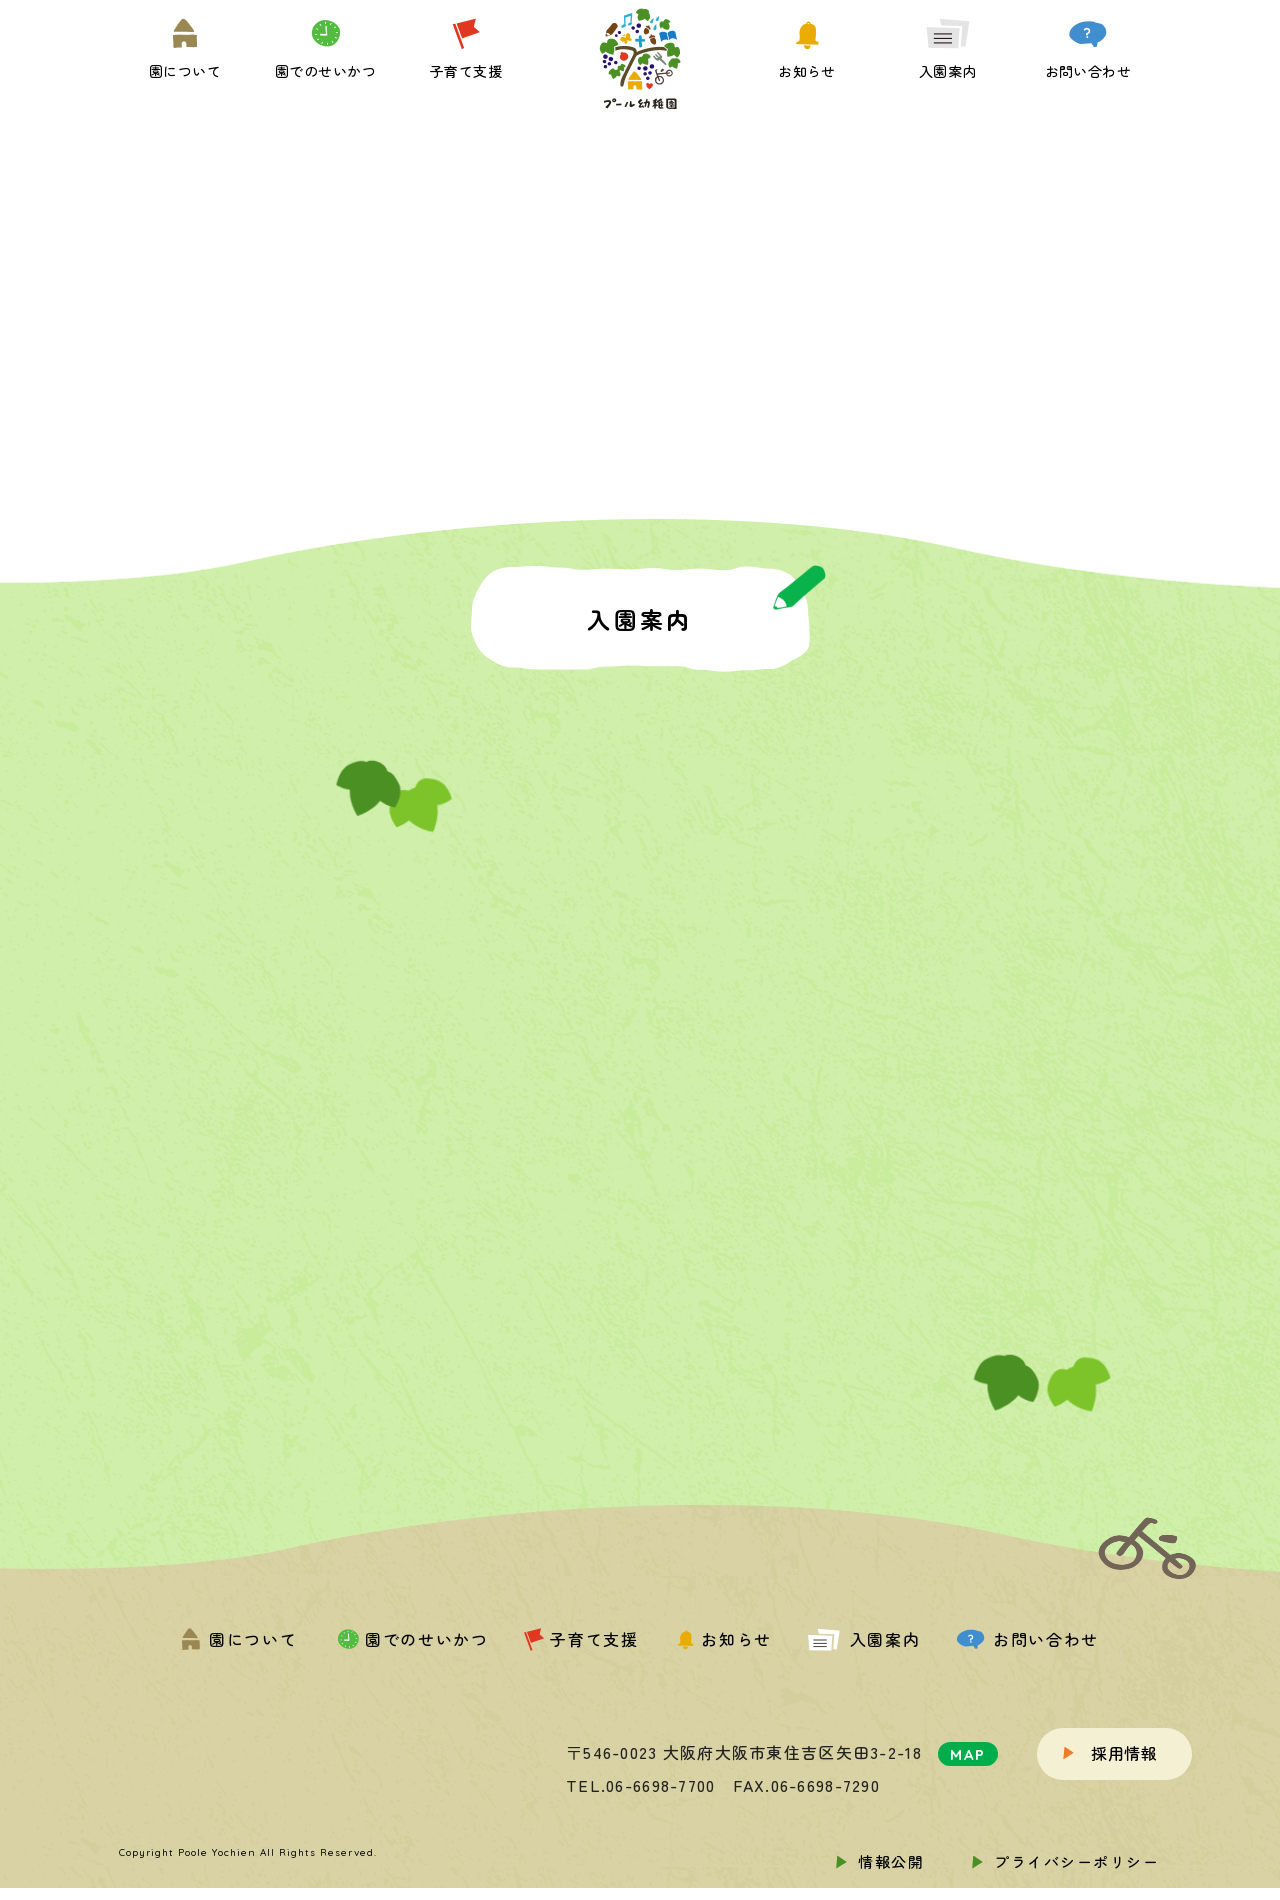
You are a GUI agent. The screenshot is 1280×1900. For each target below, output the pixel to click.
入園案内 (864, 1639)
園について (239, 1639)
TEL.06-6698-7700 (640, 1785)
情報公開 (891, 1861)
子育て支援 (581, 1639)
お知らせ (722, 1639)
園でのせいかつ (410, 1639)
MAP (968, 1754)
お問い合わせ (1027, 1639)
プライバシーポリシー (1076, 1861)
